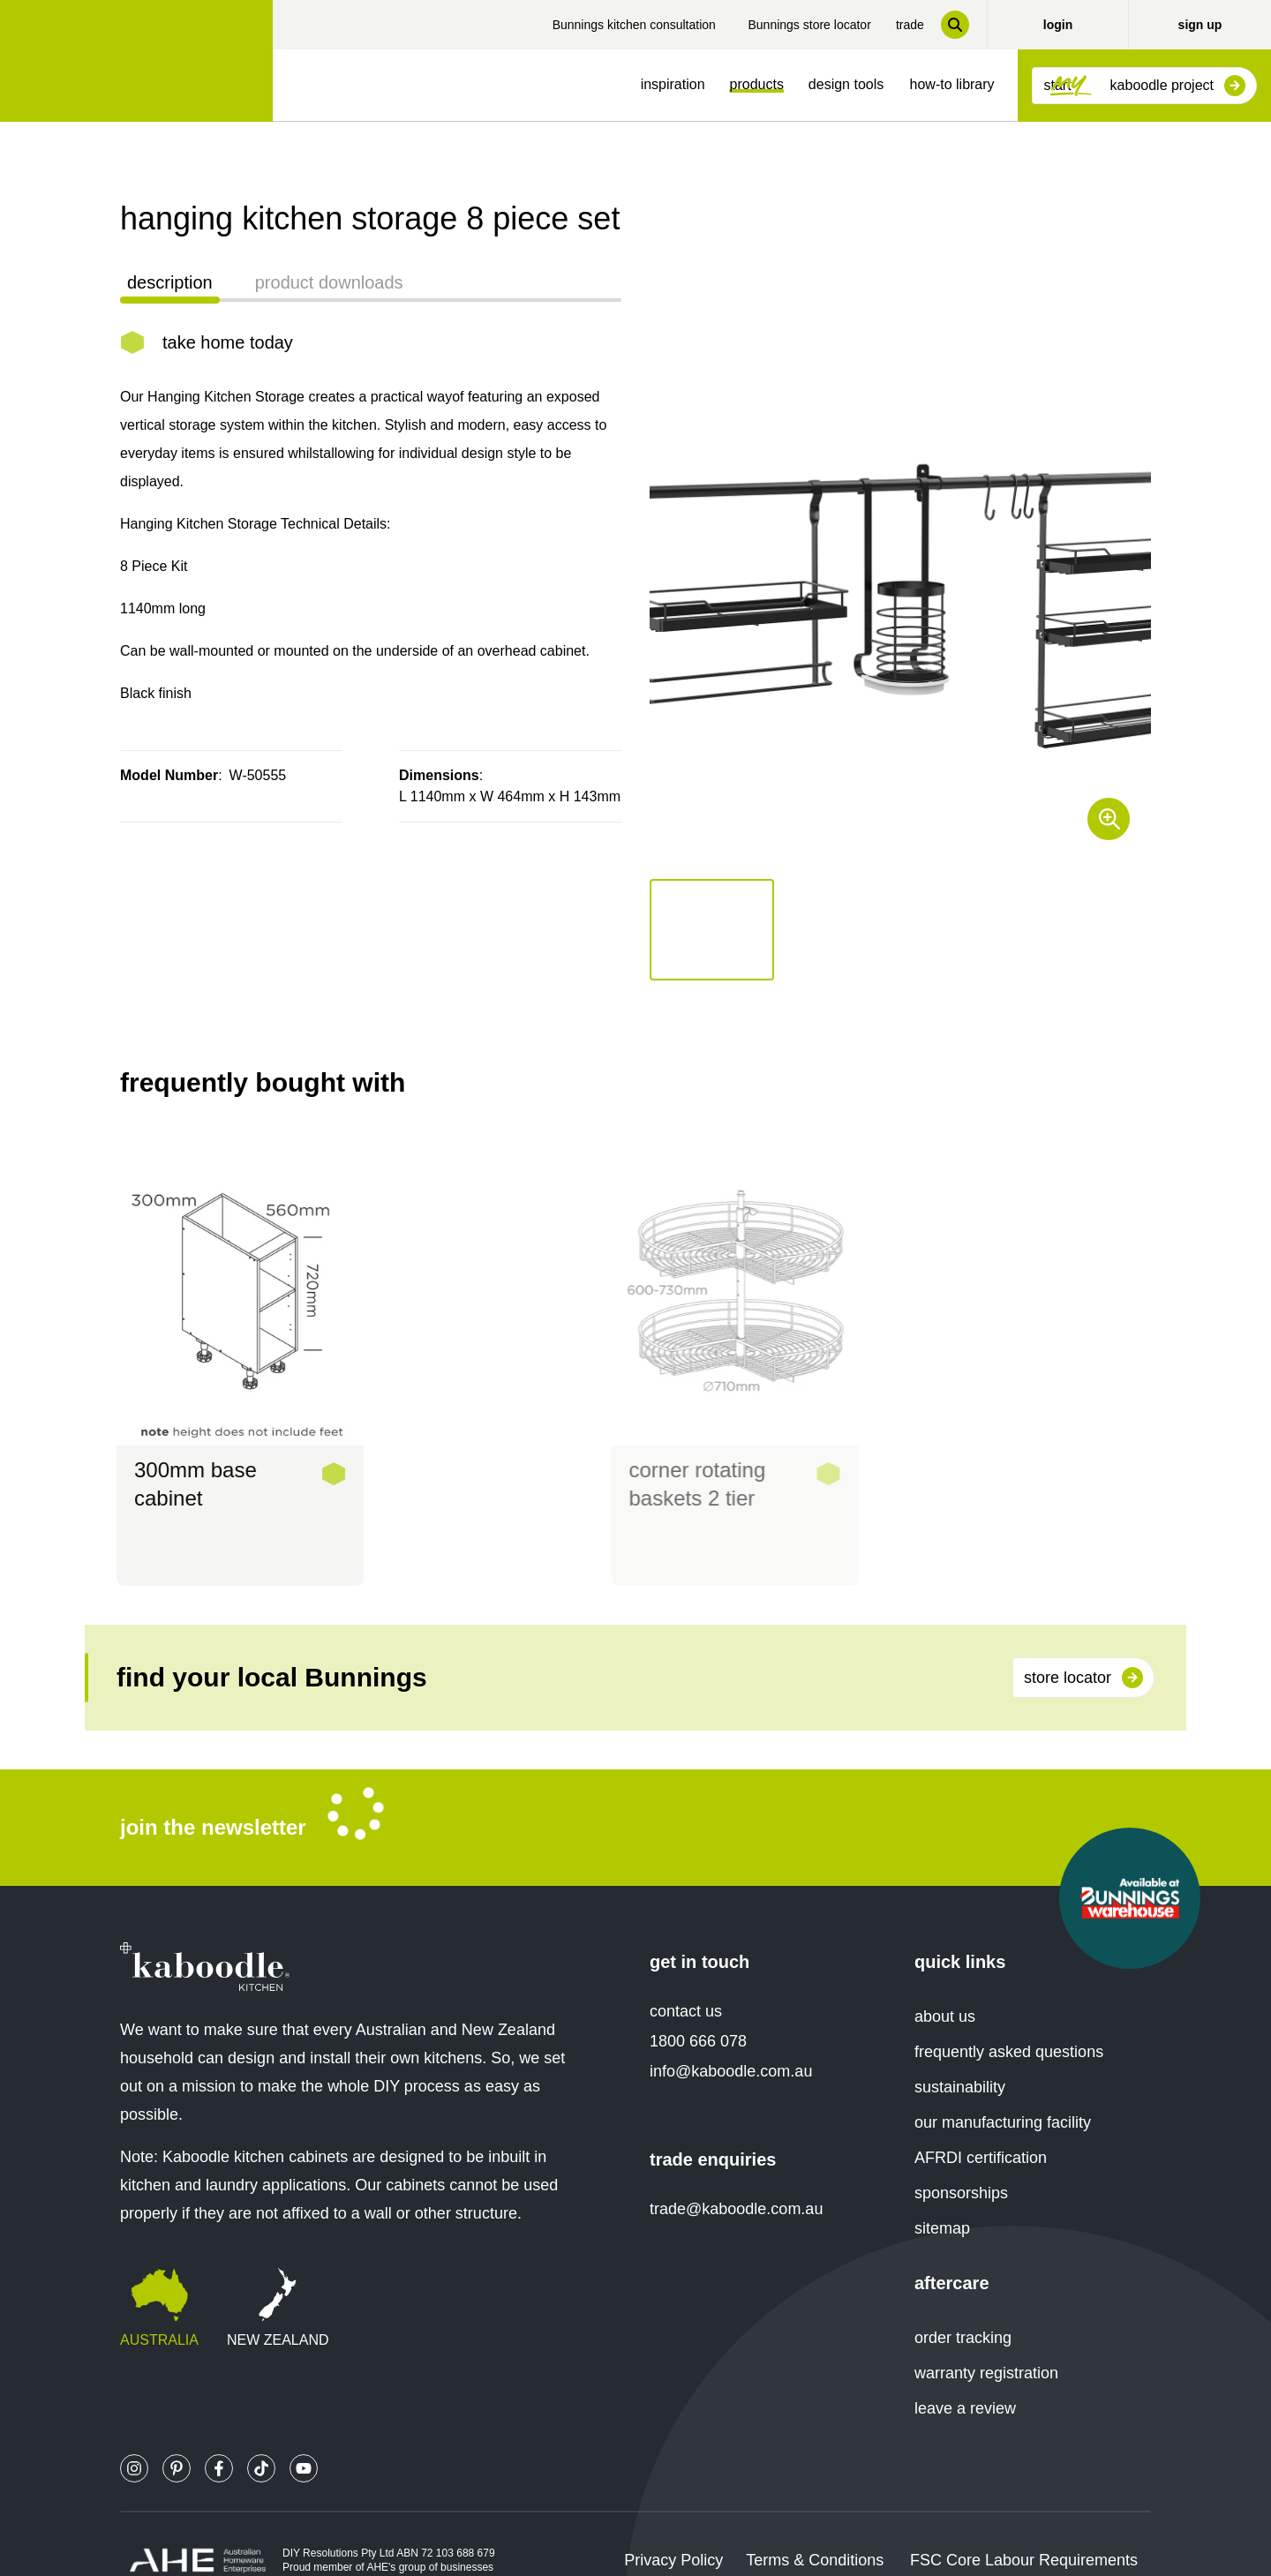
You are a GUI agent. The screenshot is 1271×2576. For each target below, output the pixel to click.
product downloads (329, 282)
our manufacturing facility (1002, 2090)
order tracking (963, 2306)
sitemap (942, 2196)
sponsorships (961, 2161)
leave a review (965, 2376)
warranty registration (986, 2341)
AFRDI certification (980, 2126)
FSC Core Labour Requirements (1024, 2528)
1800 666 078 (698, 2009)
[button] (712, 929)
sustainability (959, 2055)
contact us (686, 1979)
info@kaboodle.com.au (731, 2039)
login (1057, 25)
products (757, 84)
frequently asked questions (1008, 2020)
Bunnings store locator (809, 25)
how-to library (952, 84)
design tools (846, 84)
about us (944, 1985)
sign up (1200, 25)
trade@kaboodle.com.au (736, 2177)
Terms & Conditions (815, 2528)
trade (910, 25)
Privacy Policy (673, 2528)
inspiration (673, 84)
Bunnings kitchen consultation (634, 25)
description (170, 282)
